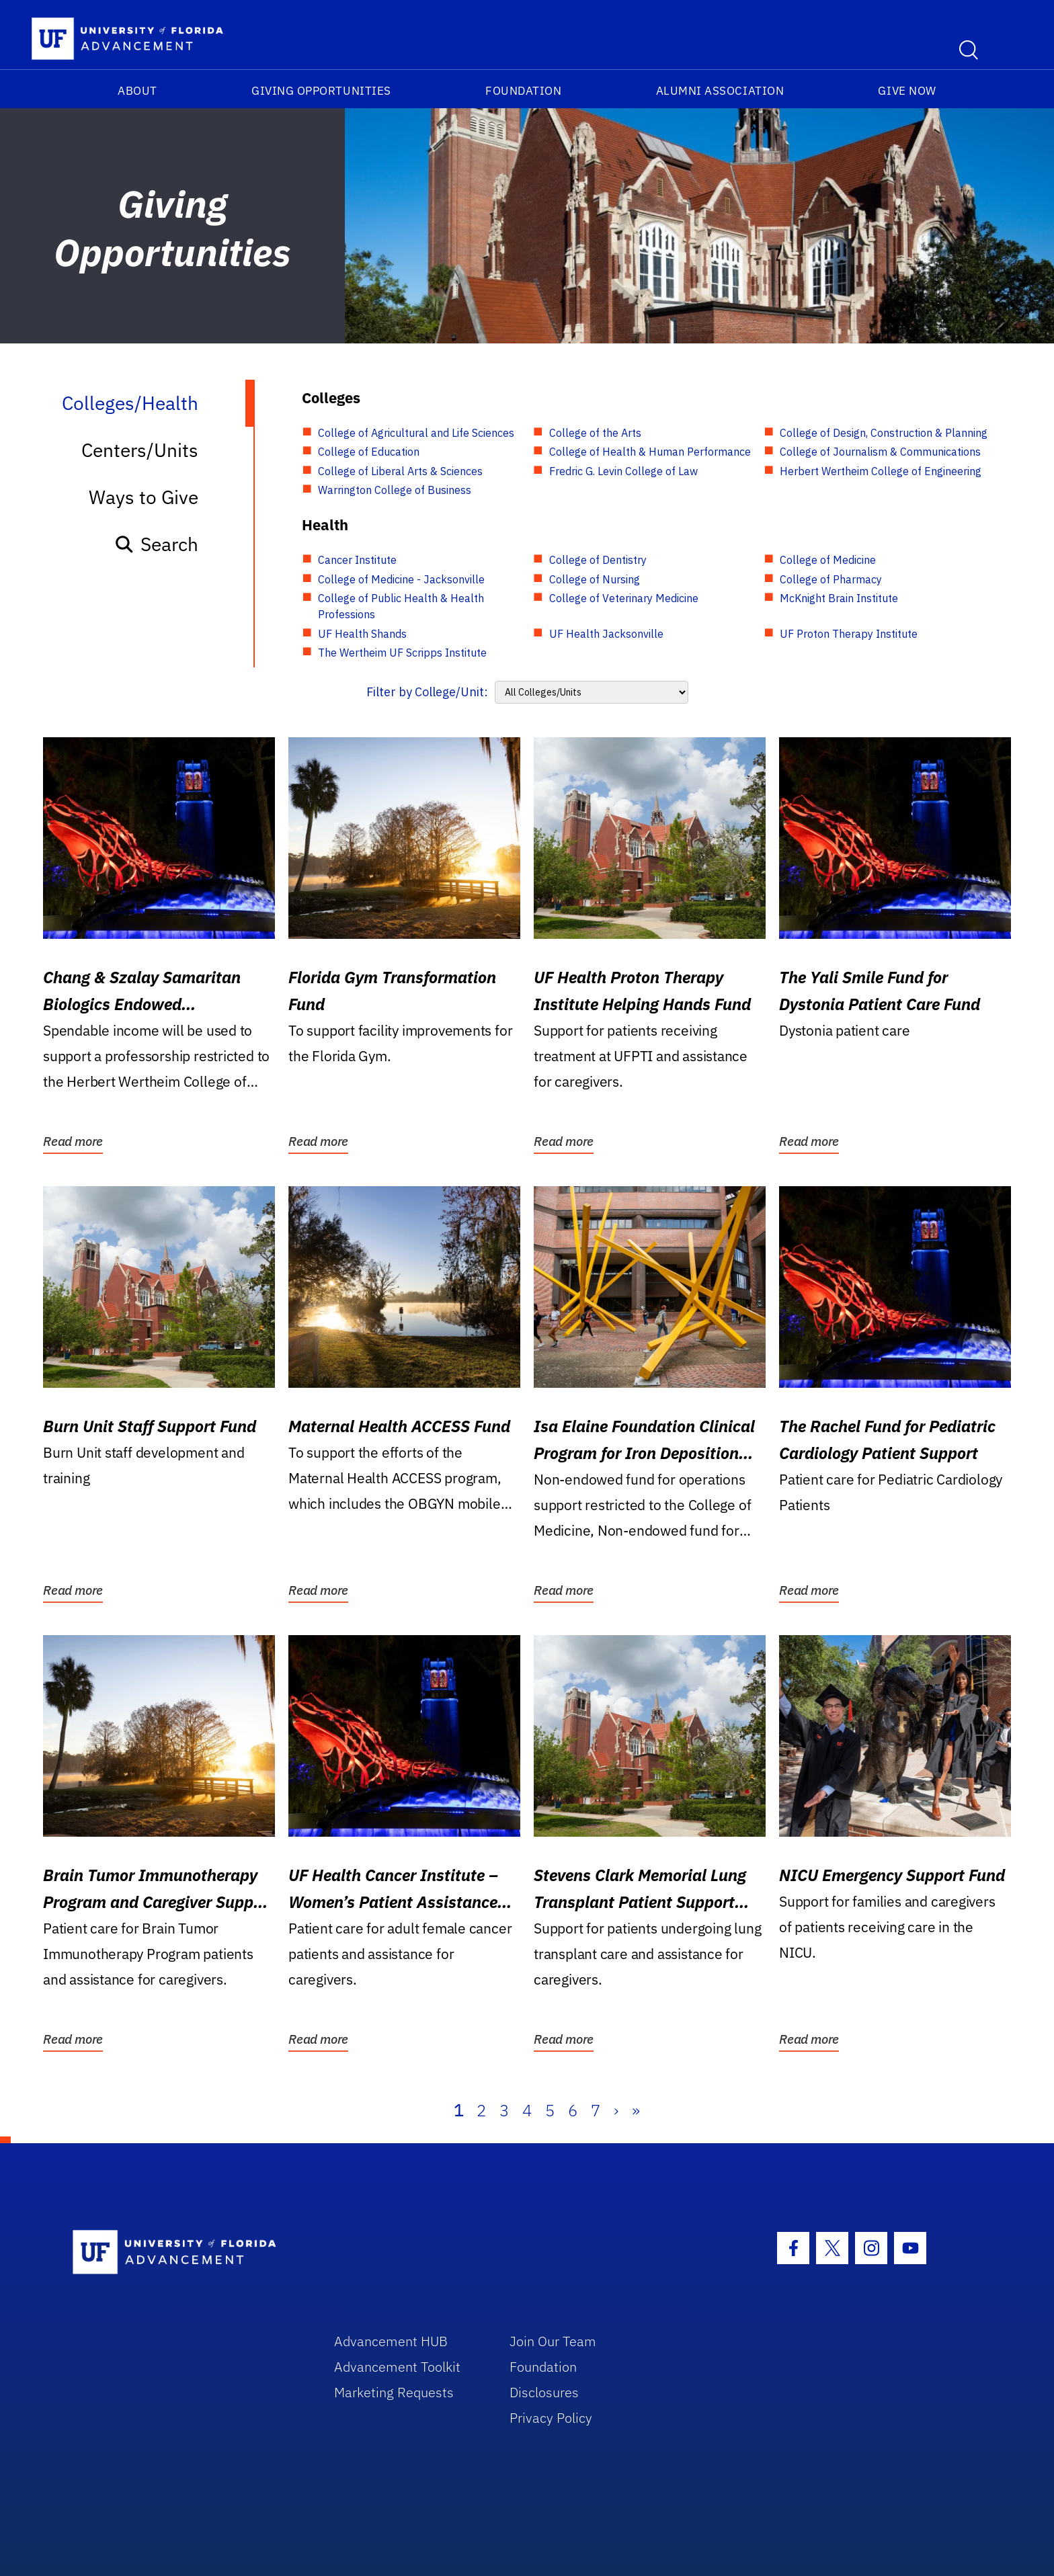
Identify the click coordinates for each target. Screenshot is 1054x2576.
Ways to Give (143, 497)
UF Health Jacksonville (606, 633)
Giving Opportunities (321, 90)
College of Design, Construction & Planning (883, 433)
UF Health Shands (362, 633)
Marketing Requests (394, 2392)
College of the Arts (595, 433)
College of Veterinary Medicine (623, 598)
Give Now (907, 90)
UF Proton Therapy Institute (849, 633)
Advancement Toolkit (397, 2367)
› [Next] (616, 2110)
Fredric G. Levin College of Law (623, 471)
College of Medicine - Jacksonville (401, 579)
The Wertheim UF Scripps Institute (402, 652)
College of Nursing (594, 579)
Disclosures (544, 2392)
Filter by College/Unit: (427, 692)
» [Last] (636, 2110)
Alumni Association (720, 90)
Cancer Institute (357, 560)
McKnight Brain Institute (839, 598)
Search (156, 544)
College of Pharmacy (831, 579)
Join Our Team (553, 2341)
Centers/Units (139, 450)
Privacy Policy (551, 2418)
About (137, 90)
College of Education (368, 451)
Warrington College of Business (394, 490)
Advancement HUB (391, 2341)
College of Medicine (828, 560)
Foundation (523, 90)
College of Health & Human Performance (650, 451)
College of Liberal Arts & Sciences (400, 471)
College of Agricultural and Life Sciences (416, 433)
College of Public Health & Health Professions (401, 606)
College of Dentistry (598, 560)
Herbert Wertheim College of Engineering (880, 471)
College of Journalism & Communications (880, 451)
